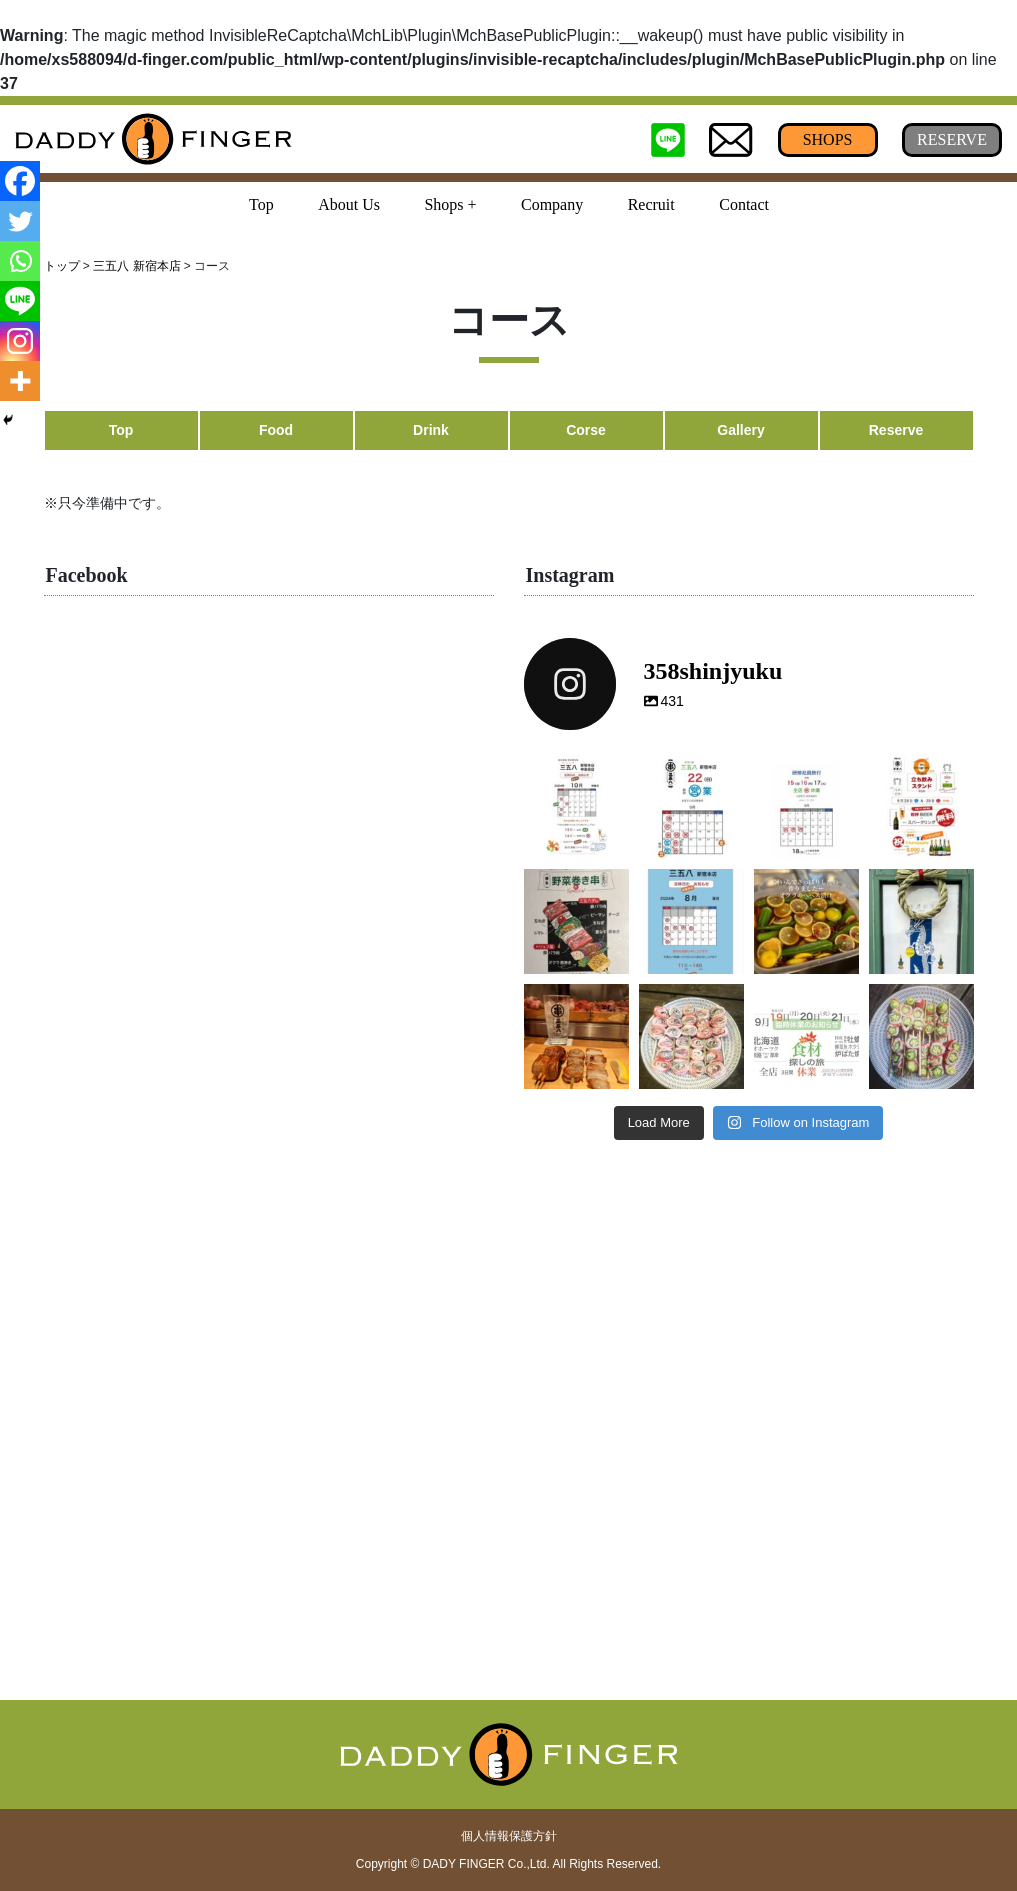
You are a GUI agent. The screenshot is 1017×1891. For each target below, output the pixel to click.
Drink (431, 430)
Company (552, 204)
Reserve (896, 430)
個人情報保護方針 (509, 1836)
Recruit (651, 204)
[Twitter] (20, 221)
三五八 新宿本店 (136, 266)
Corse (586, 430)
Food (276, 430)
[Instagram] (20, 341)
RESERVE (952, 139)
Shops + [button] (450, 204)
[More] (20, 381)
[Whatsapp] (20, 261)
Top (261, 204)
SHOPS (828, 139)
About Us (349, 204)
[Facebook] (20, 181)
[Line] (20, 301)
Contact (744, 204)
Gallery (740, 430)
